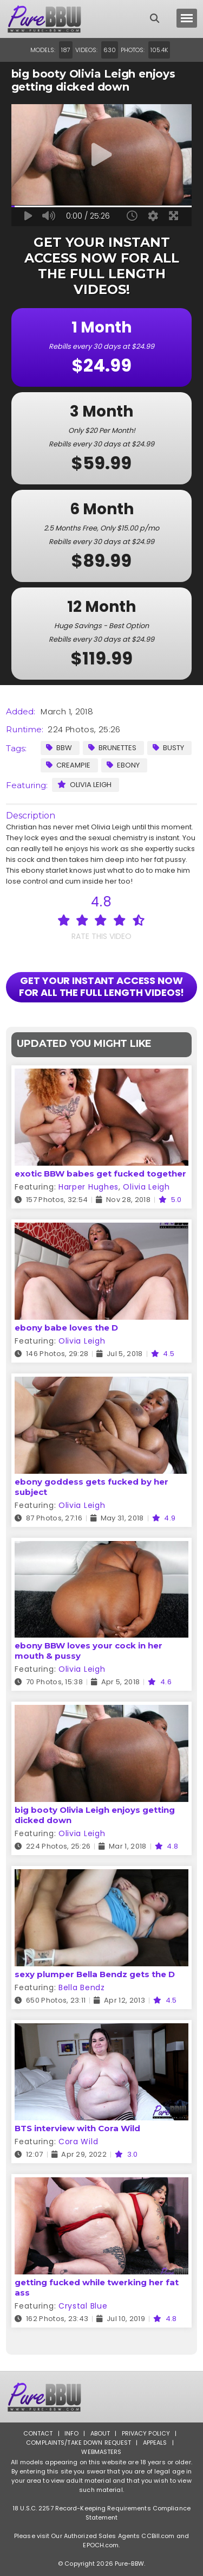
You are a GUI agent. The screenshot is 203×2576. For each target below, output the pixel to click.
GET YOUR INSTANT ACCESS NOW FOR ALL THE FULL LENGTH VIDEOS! (102, 986)
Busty (168, 748)
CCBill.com (157, 2536)
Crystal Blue (82, 2305)
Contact (38, 2433)
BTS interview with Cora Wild (77, 2128)
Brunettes (112, 748)
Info (71, 2433)
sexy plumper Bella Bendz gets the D (95, 1974)
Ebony (123, 765)
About (100, 2433)
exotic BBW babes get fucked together (100, 1173)
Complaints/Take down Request (78, 2442)
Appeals (155, 2442)
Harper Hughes (88, 1186)
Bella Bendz (81, 1987)
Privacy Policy (146, 2433)
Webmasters (101, 2451)
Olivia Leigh (84, 784)
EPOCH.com (101, 2545)
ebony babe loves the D (66, 1327)
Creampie (68, 765)
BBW (59, 748)
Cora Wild (78, 2141)
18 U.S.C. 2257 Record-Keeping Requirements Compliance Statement (101, 2513)
